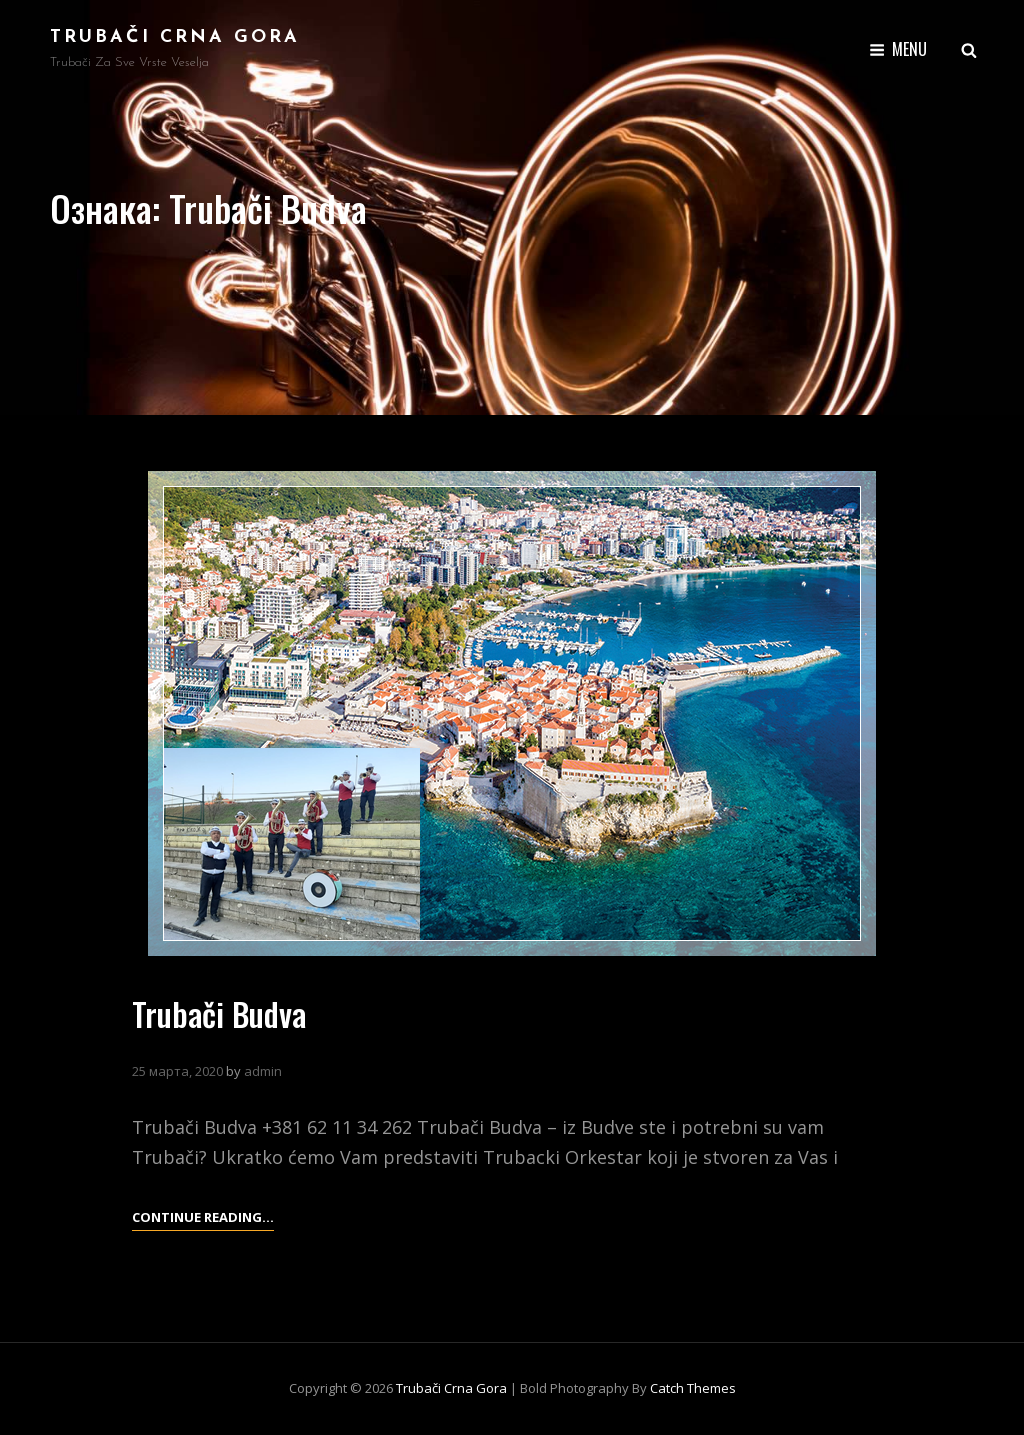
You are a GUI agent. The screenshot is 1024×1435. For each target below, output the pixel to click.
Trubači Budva (219, 1013)
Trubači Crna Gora (175, 37)
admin (263, 1071)
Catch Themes (693, 1388)
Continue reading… (203, 1217)
